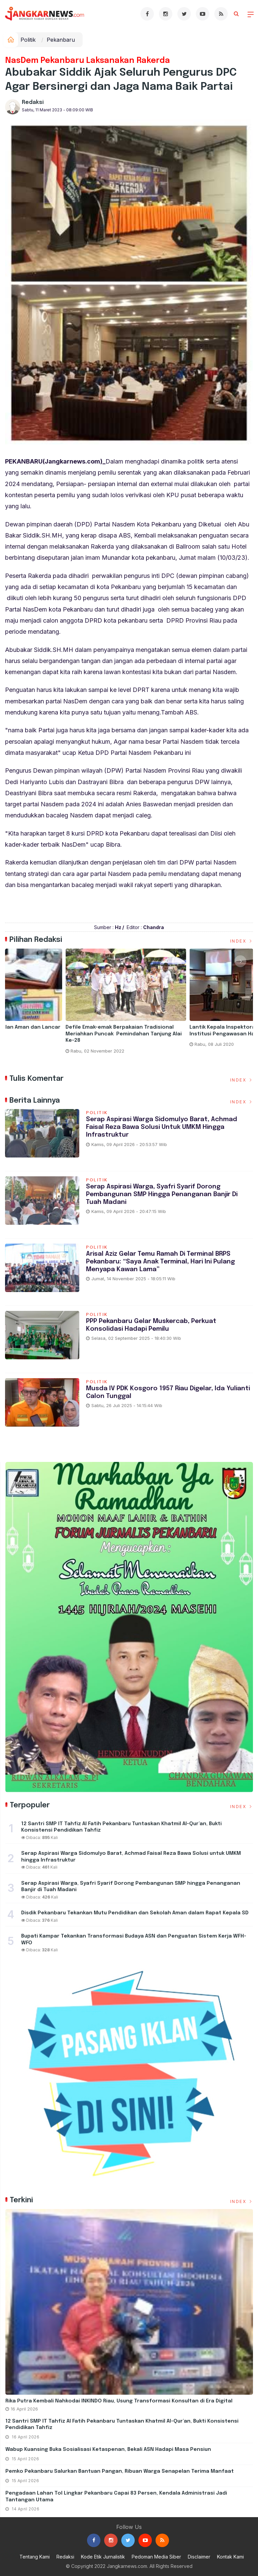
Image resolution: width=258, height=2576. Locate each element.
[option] (67, 1007)
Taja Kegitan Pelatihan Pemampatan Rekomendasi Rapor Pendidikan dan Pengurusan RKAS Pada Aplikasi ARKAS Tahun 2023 (64, 1037)
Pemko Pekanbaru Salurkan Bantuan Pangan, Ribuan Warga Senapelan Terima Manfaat (119, 2471)
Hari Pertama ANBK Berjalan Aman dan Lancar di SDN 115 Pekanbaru (190, 1031)
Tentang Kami (34, 2557)
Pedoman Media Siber (156, 2557)
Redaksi (33, 102)
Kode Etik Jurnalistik (103, 2557)
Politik (28, 39)
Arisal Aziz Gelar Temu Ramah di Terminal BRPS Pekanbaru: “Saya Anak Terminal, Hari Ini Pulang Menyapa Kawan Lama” (161, 1262)
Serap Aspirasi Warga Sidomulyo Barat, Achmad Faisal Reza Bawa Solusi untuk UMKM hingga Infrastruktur (162, 1127)
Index (241, 941)
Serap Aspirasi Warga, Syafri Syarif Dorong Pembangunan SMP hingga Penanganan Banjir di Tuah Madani (162, 1194)
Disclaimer (199, 2557)
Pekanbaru (61, 39)
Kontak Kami (230, 2557)
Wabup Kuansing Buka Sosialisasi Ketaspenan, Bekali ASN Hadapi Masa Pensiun (108, 2449)
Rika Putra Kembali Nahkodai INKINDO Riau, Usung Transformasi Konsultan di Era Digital (118, 2401)
